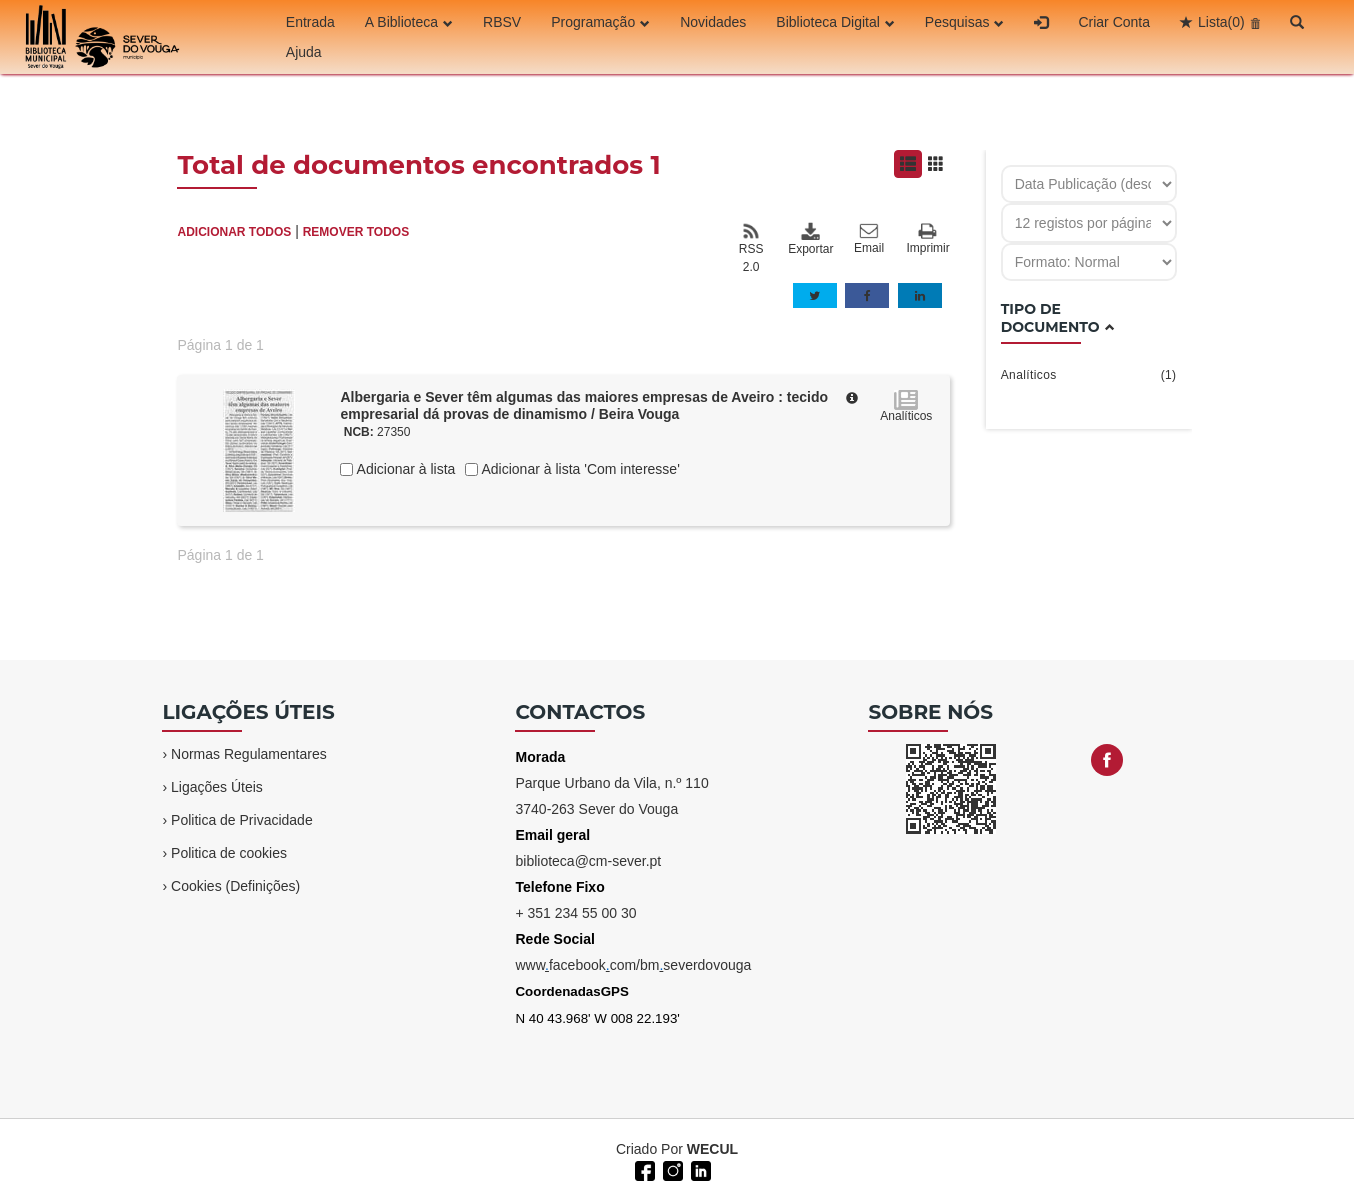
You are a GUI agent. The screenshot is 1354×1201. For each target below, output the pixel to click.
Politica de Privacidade (242, 820)
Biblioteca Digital (835, 22)
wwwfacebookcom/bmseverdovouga (633, 965)
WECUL (712, 1149)
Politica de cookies (229, 853)
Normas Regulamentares (249, 754)
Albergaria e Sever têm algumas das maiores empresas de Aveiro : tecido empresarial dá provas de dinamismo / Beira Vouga (584, 405)
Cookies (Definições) (235, 886)
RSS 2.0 (751, 248)
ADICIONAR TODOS (234, 232)
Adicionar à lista (404, 469)
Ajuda (304, 52)
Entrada (310, 22)
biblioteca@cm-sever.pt (588, 861)
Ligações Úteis (217, 787)
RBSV (502, 22)
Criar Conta (1114, 22)
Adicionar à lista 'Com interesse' (578, 469)
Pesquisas (965, 22)
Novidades (713, 22)
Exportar (810, 239)
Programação (600, 22)
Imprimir (927, 239)
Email (869, 239)
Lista (1221, 22)
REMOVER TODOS (356, 232)
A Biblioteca (409, 22)
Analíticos (1089, 375)
